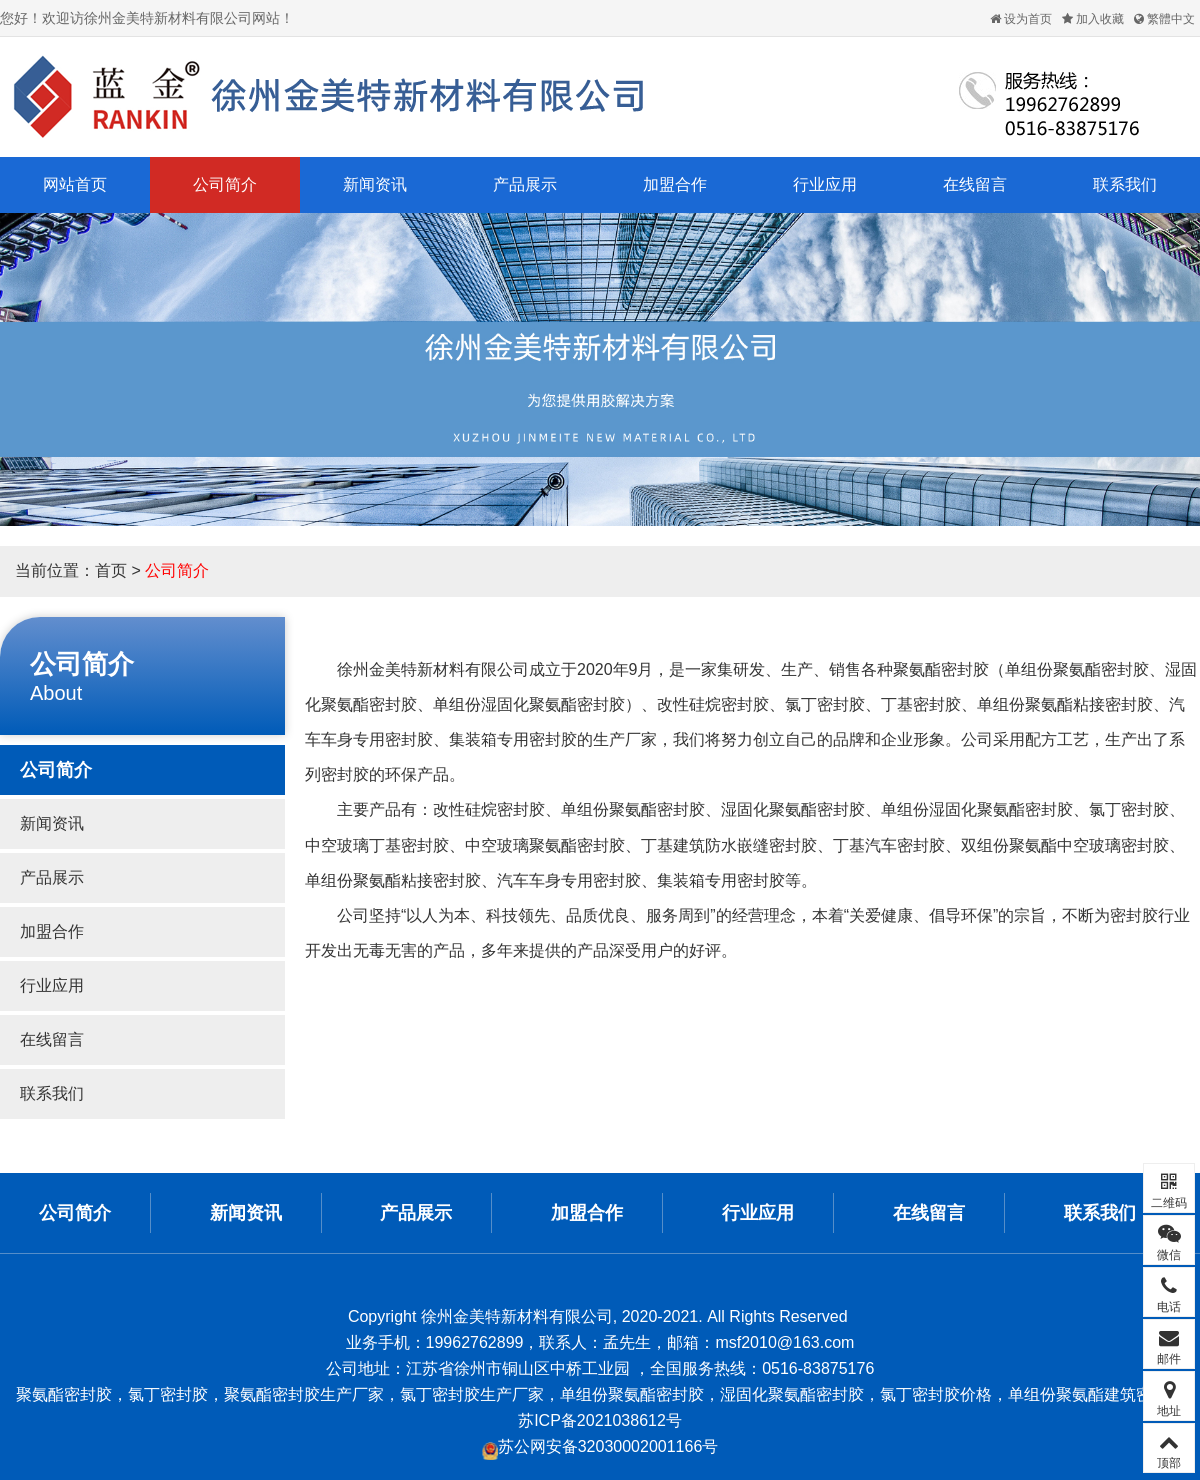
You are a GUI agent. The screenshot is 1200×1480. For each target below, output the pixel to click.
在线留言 (975, 184)
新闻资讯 (375, 184)
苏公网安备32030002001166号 (600, 1446)
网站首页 (75, 184)
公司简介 (225, 184)
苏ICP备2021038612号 (600, 1420)
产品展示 (525, 184)
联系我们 (1125, 184)
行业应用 (825, 184)
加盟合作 (675, 184)
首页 (111, 570)
